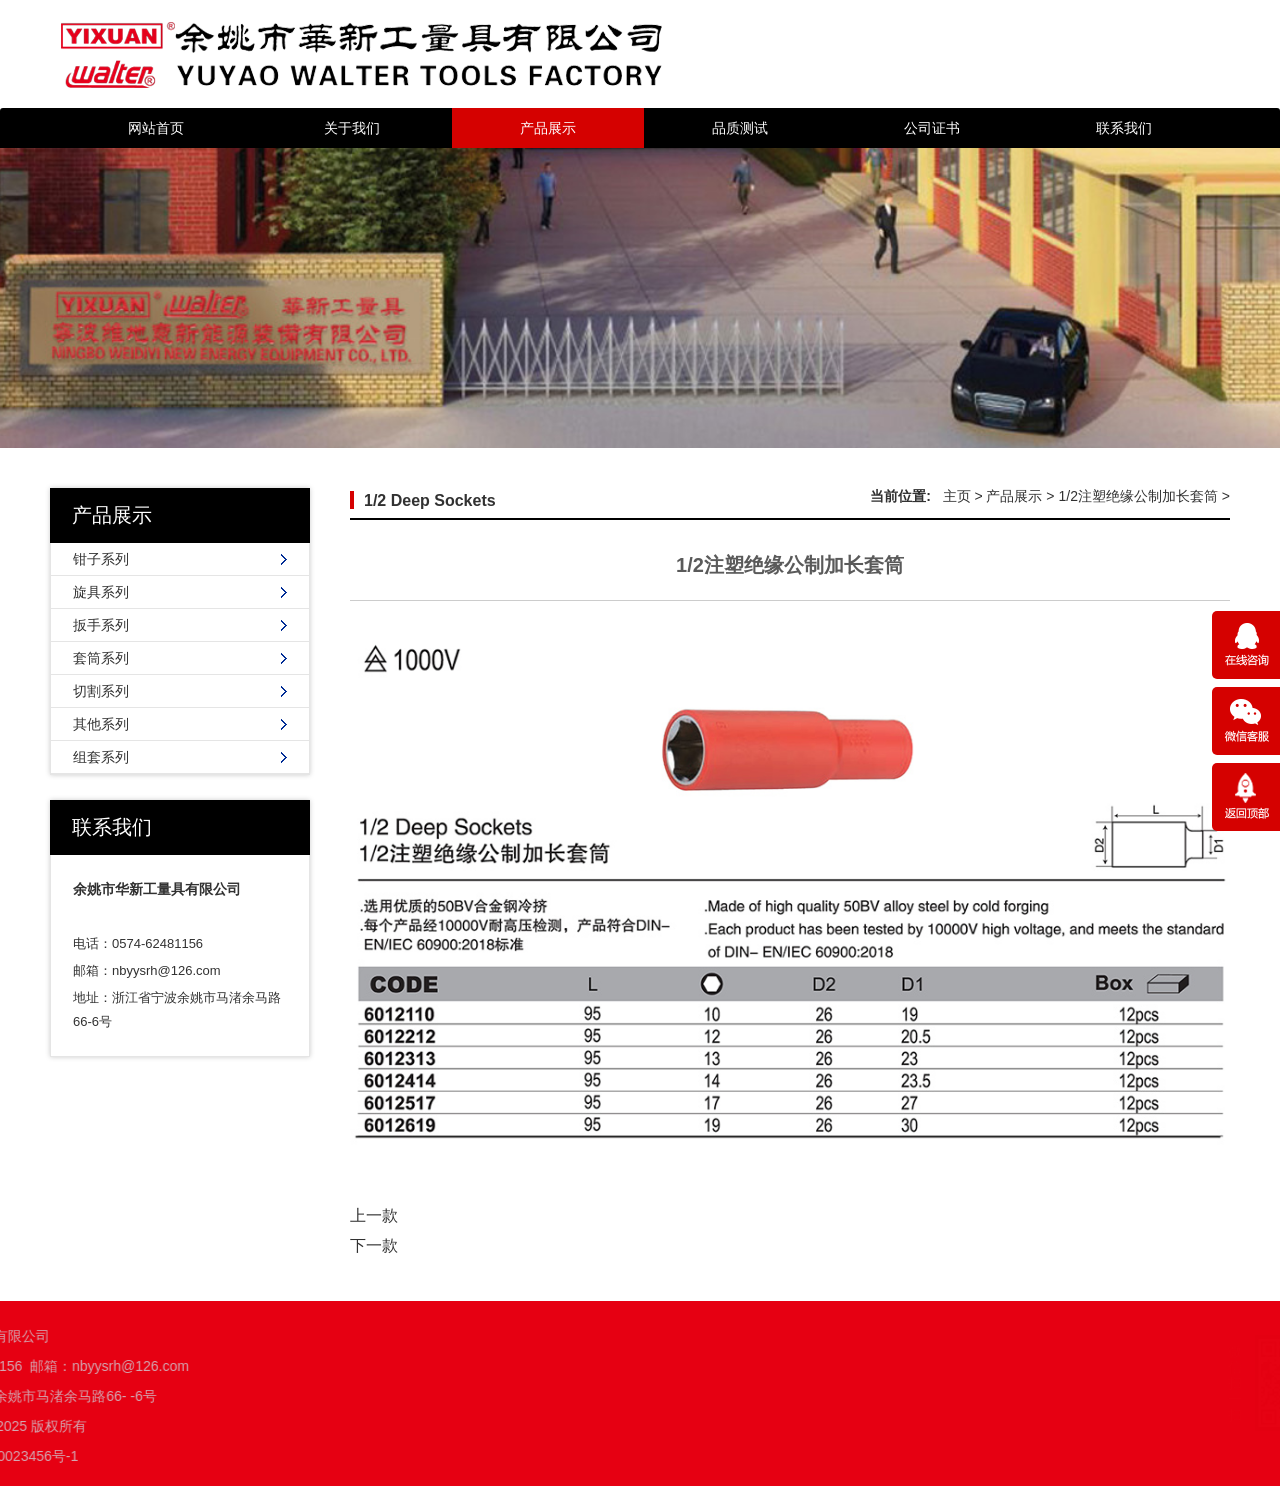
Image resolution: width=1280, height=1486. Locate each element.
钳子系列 (101, 559)
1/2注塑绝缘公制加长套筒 (1137, 496)
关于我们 (352, 128)
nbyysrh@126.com (166, 970)
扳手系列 (101, 625)
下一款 (374, 1245)
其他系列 (101, 724)
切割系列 (101, 691)
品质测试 (740, 128)
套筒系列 (101, 658)
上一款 (374, 1215)
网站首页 (156, 128)
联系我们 (1124, 128)
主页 (957, 496)
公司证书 (932, 128)
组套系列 (101, 757)
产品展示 (548, 128)
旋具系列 (101, 592)
